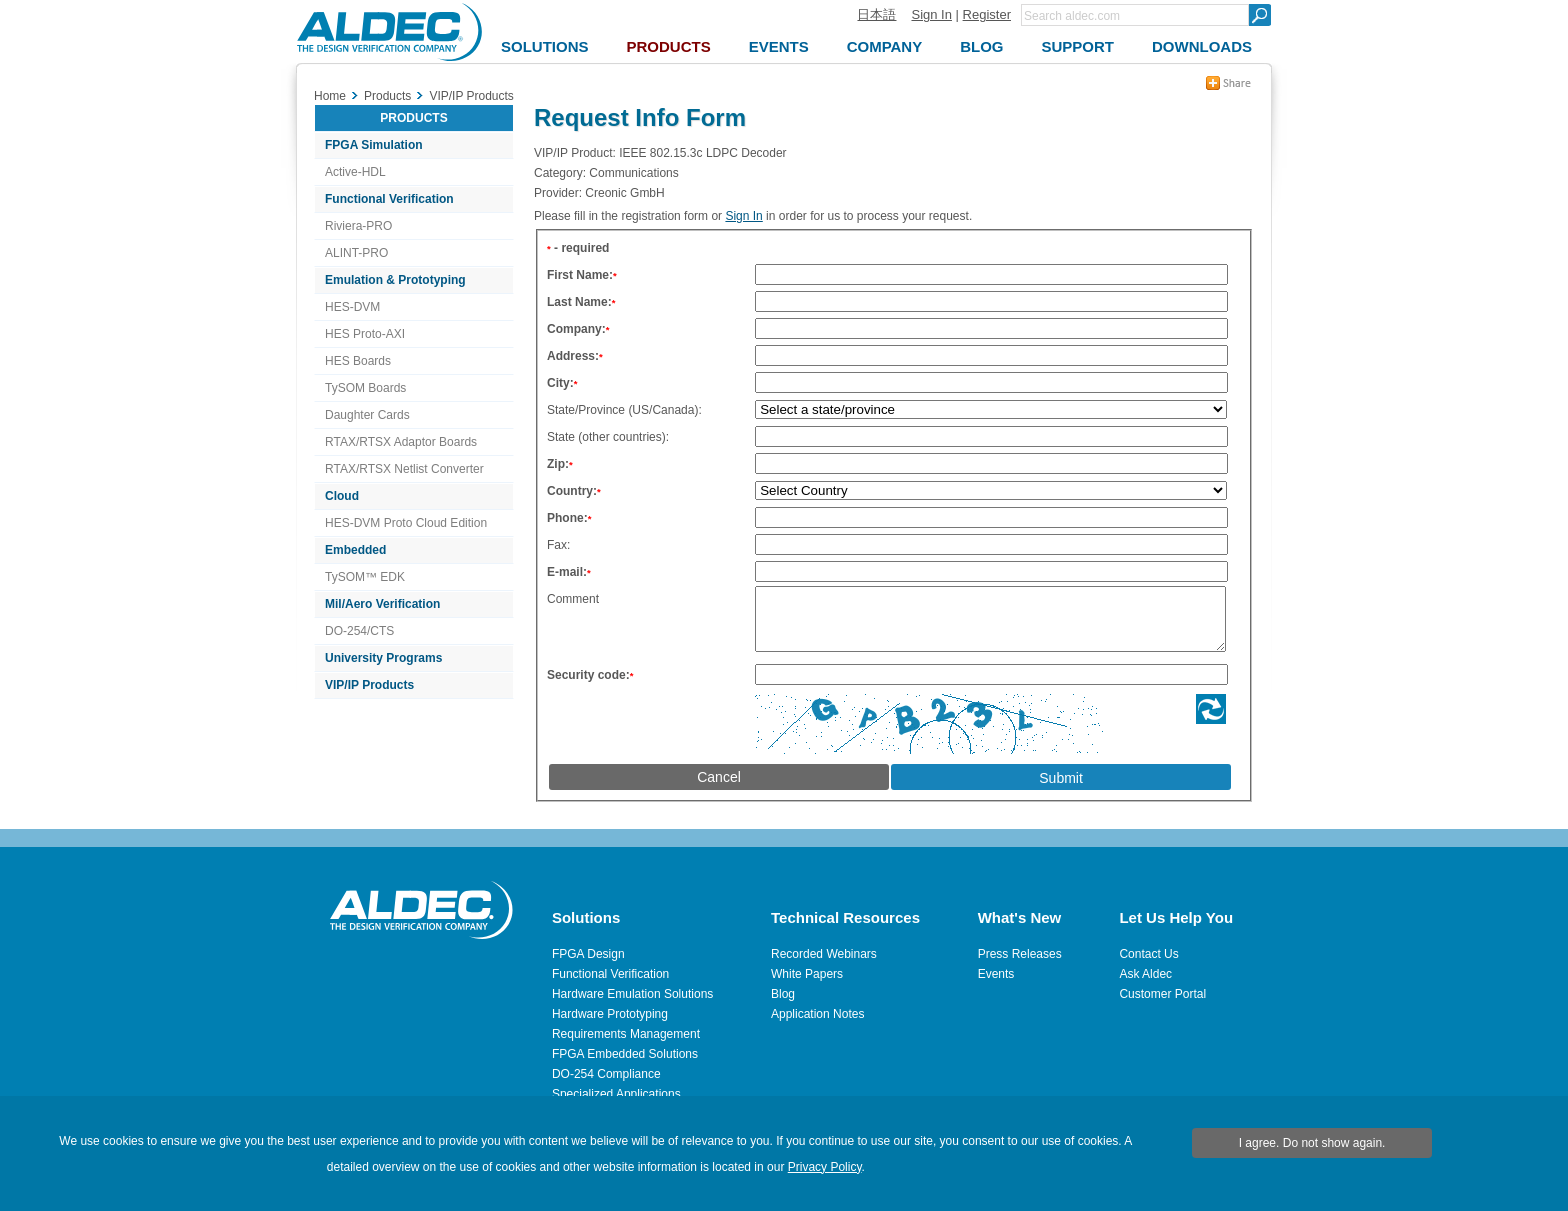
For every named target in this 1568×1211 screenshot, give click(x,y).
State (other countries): (608, 437)
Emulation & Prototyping (395, 280)
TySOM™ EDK (365, 577)
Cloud (342, 496)
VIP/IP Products (369, 685)
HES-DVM (352, 307)
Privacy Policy (825, 1167)
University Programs (383, 658)
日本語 (876, 14)
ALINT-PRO (356, 253)
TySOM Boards (365, 388)
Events (996, 974)
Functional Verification (389, 199)
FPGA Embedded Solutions (625, 1054)
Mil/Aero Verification (382, 604)
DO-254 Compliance (606, 1074)
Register (987, 14)
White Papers (807, 974)
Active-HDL (355, 172)
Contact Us (1148, 954)
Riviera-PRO (358, 226)
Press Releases (1020, 954)
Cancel (719, 789)
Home (330, 96)
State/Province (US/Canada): (624, 410)
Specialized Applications (616, 1094)
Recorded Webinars (824, 954)
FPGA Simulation (374, 145)
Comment (573, 599)
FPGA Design (588, 954)
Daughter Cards (367, 415)
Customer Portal (1162, 994)
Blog (783, 994)
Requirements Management (626, 1034)
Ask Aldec (1145, 974)
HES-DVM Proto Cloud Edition (406, 523)
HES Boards (358, 361)
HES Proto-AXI (365, 334)
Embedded (355, 550)
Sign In (931, 14)
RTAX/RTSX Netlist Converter (404, 469)
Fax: (558, 545)
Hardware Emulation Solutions (632, 994)
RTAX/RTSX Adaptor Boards (401, 442)
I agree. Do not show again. (1312, 1143)
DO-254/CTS (359, 631)
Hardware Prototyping (610, 1014)
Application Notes (817, 1014)
